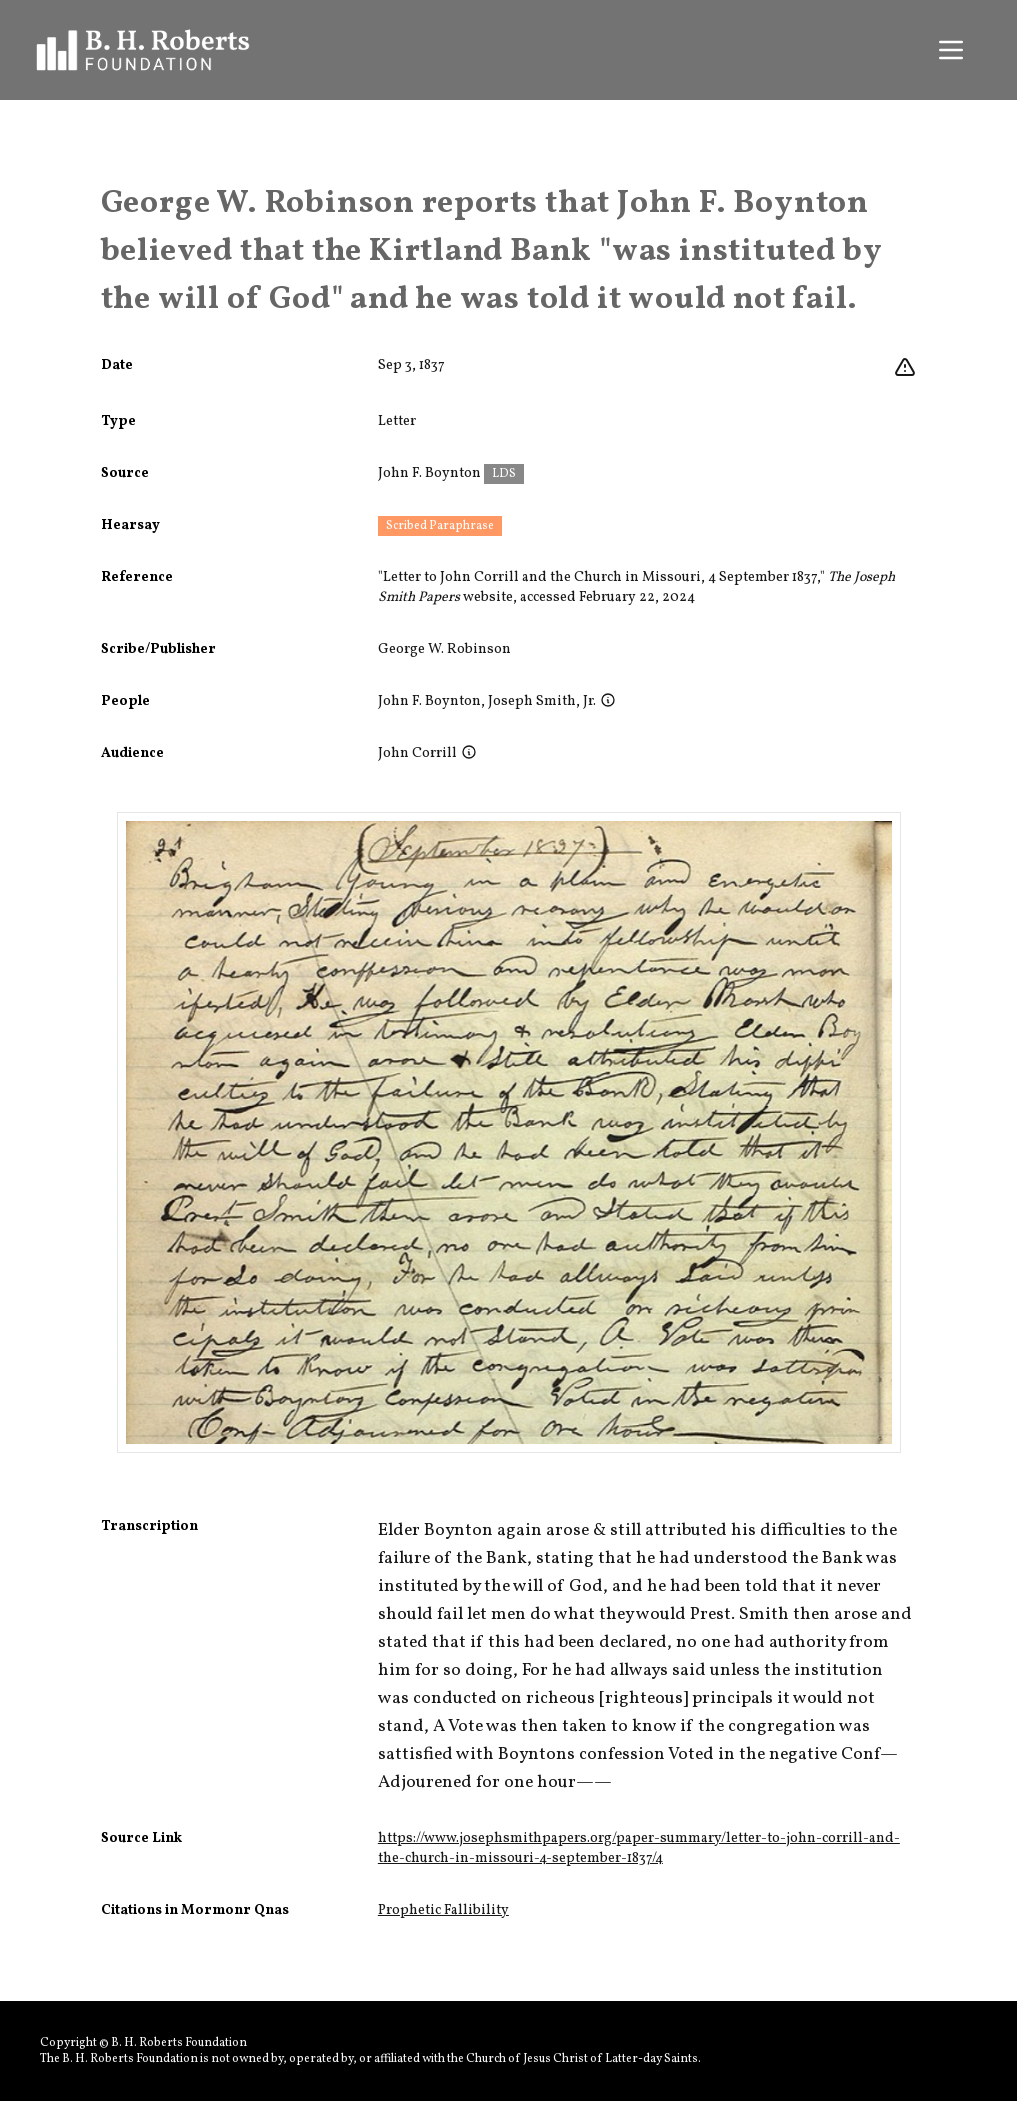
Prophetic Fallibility (443, 1910)
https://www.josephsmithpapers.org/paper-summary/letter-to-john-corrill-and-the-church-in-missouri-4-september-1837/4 (639, 1848)
